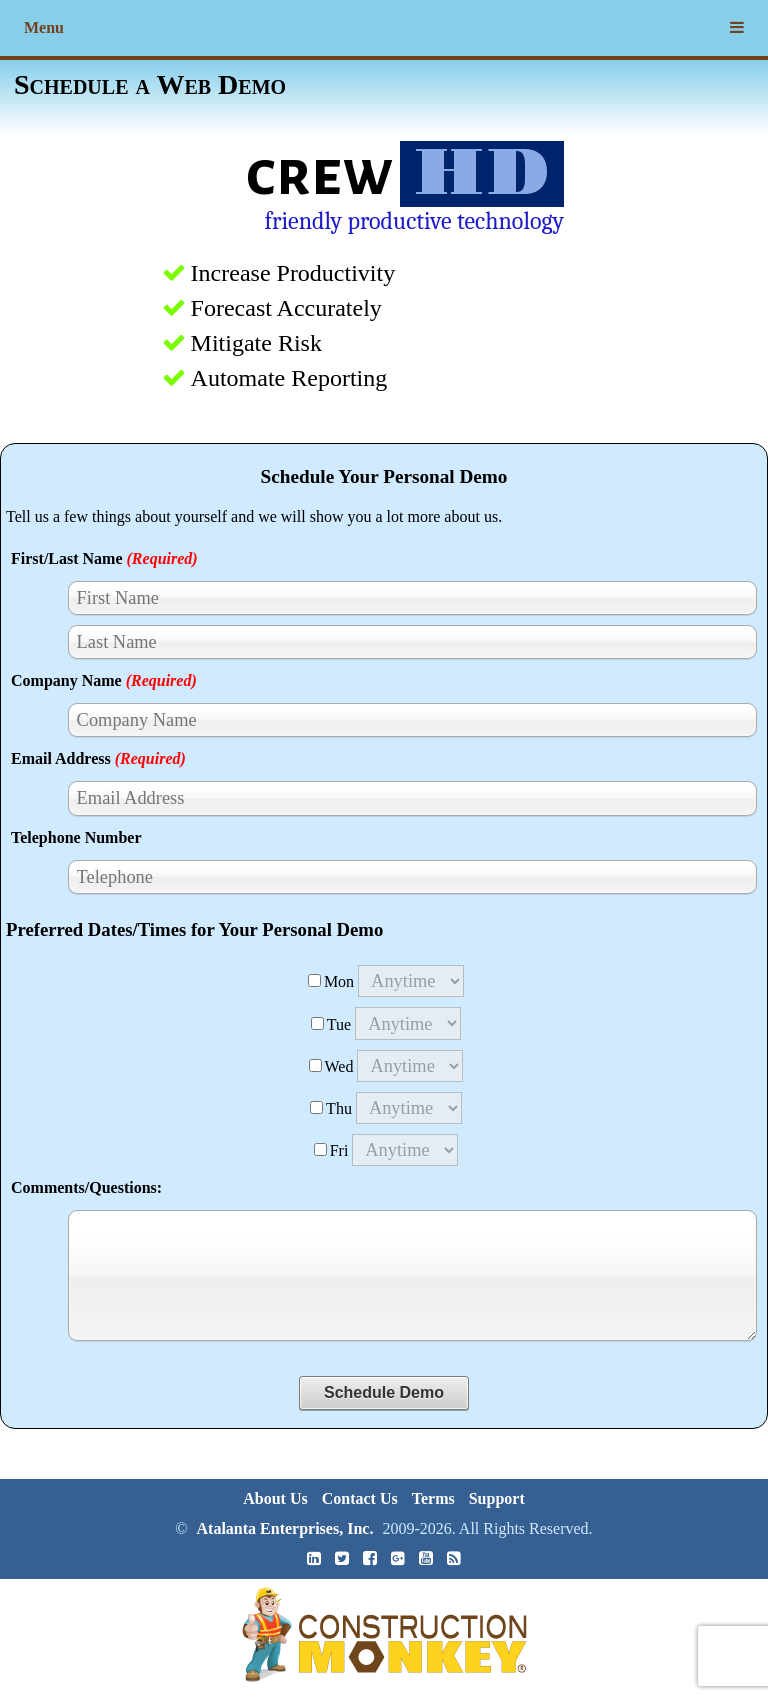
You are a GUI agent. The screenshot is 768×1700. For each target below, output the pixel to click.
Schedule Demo (384, 1392)
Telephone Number (76, 837)
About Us (275, 1498)
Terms (433, 1498)
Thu (331, 1108)
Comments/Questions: (86, 1187)
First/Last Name (104, 558)
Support (497, 1498)
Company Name (104, 680)
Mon (331, 981)
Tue (331, 1024)
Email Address (98, 758)
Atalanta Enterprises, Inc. (285, 1528)
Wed (331, 1066)
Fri (331, 1150)
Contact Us (360, 1498)
